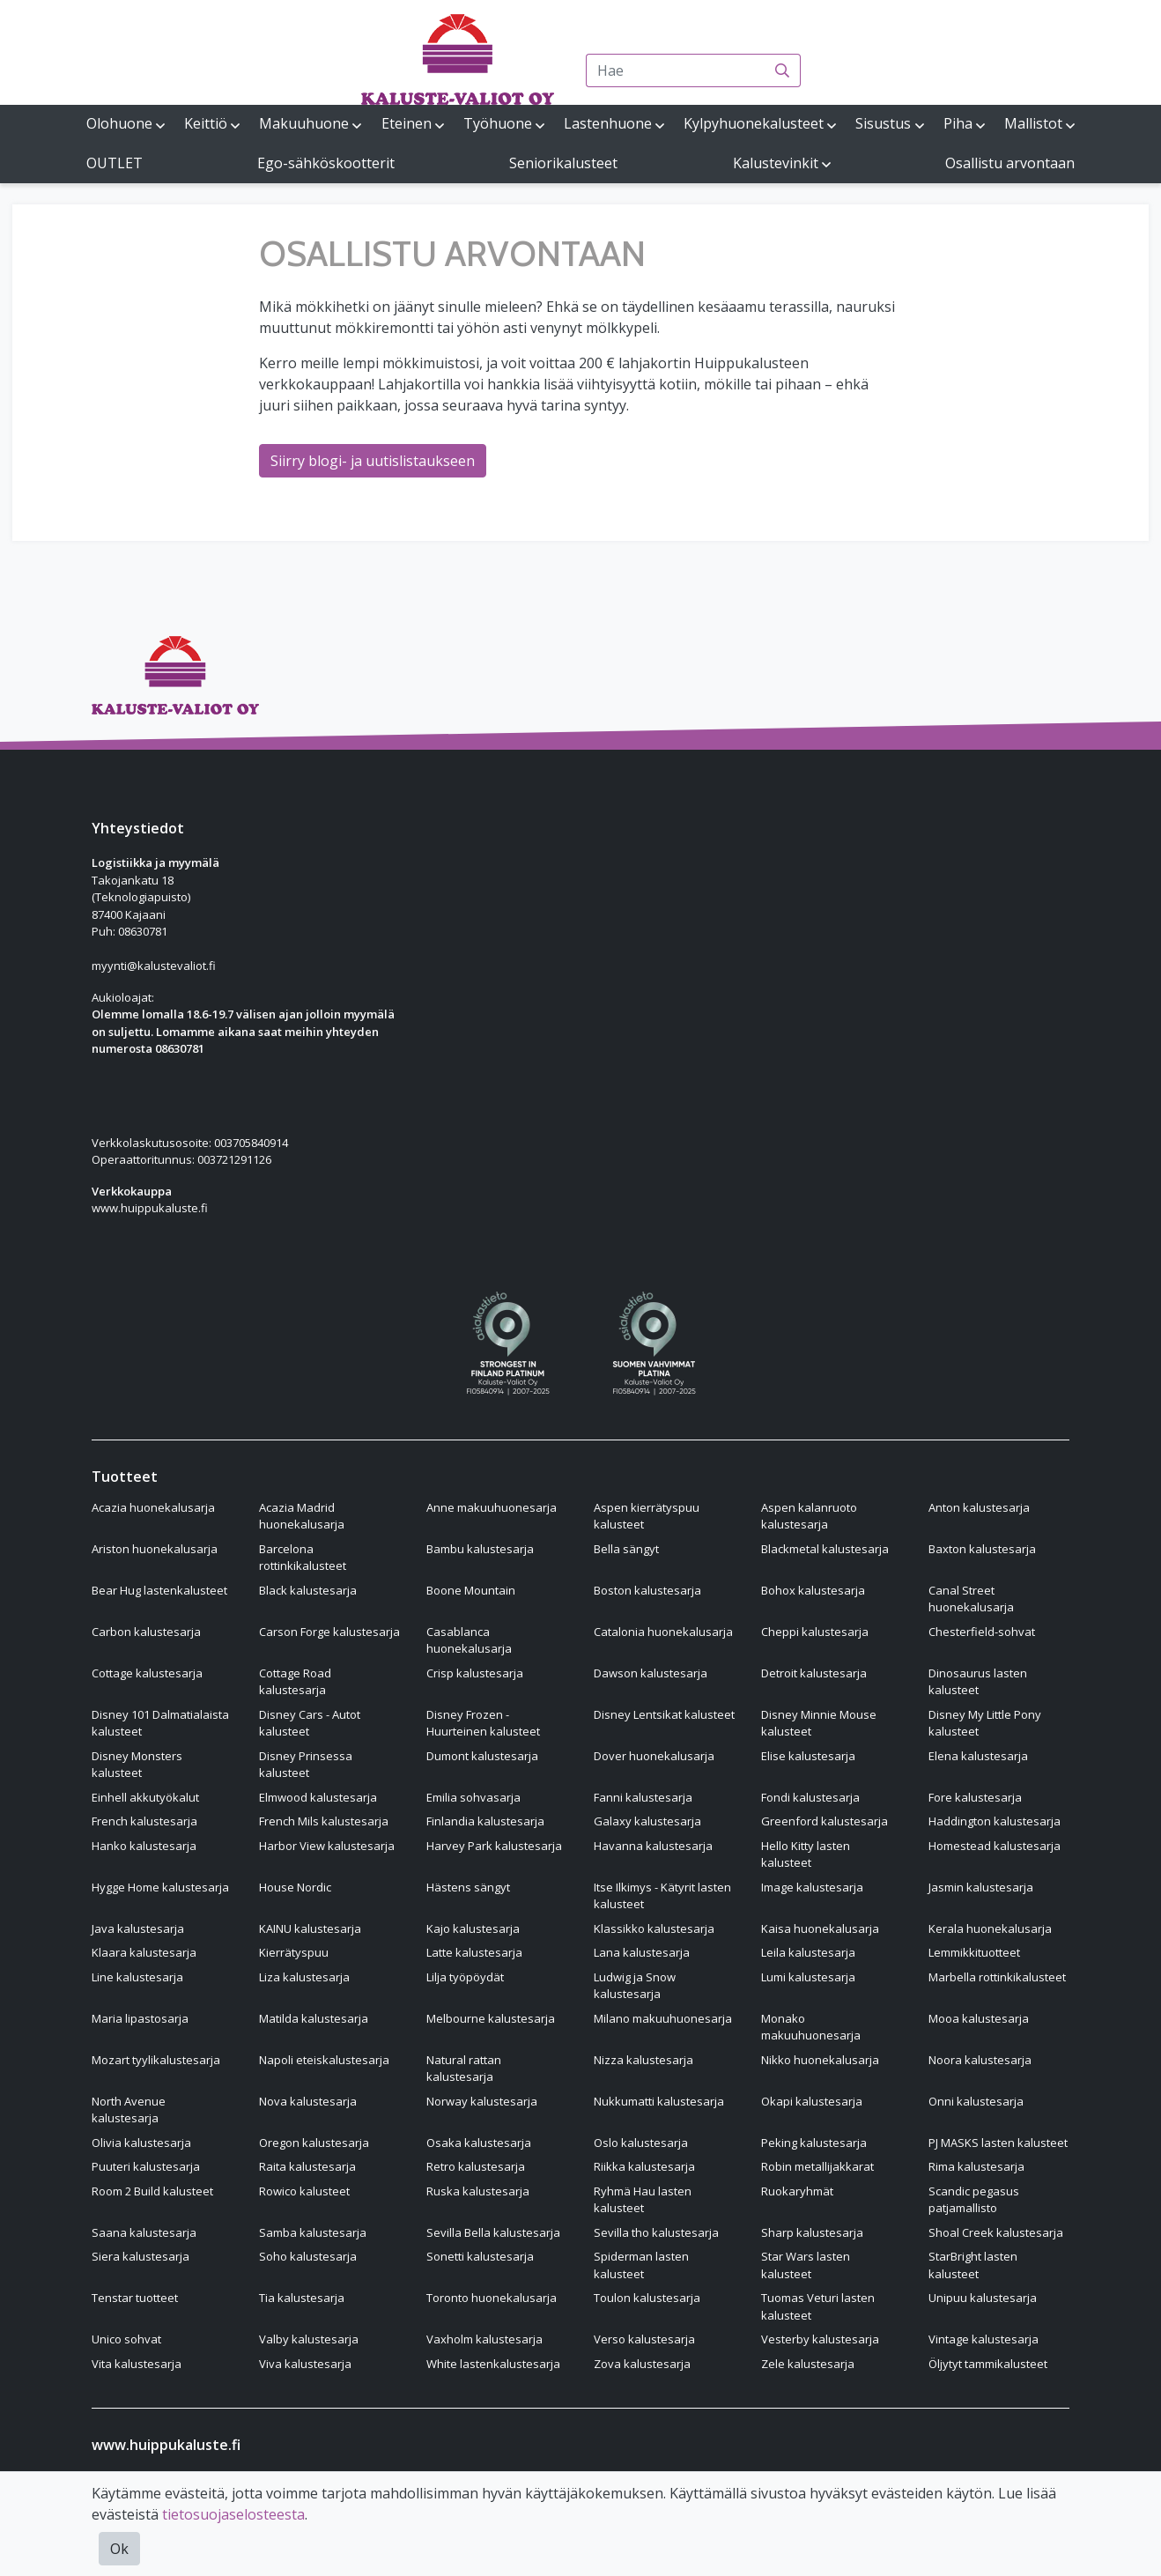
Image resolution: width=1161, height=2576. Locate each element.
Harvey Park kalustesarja (494, 1846)
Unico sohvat (126, 2339)
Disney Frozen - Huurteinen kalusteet (483, 1723)
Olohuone (119, 123)
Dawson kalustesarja (650, 1673)
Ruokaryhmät (797, 2191)
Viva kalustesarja (305, 2364)
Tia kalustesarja (301, 2298)
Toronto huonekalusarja (491, 2298)
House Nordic (295, 1887)
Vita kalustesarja (136, 2364)
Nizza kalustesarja (643, 2060)
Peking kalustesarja (814, 2142)
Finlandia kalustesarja (485, 1821)
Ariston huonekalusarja (155, 1549)
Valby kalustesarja (309, 2339)
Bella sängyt (626, 1549)
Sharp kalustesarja (812, 2232)
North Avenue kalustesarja (129, 2110)
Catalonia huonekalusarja (663, 1632)
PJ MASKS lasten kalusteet (998, 2142)
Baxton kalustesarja (982, 1549)
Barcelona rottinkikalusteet (302, 1557)
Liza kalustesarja (304, 1977)
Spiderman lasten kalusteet (641, 2265)
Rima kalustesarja (976, 2166)
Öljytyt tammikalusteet (987, 2364)
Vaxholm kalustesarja (484, 2339)
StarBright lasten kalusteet (972, 2265)
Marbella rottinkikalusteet (997, 1977)
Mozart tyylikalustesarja (156, 2060)
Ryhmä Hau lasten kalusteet (642, 2200)
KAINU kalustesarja (310, 1928)
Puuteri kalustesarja (146, 2166)
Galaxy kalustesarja (647, 1821)
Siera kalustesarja (140, 2256)
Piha (957, 123)
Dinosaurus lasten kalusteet (977, 1682)
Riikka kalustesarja (644, 2166)
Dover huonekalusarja (654, 1756)
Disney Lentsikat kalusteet (664, 1714)
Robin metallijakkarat (817, 2166)
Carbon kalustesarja (146, 1632)
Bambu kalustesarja (480, 1549)
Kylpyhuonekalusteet (754, 123)
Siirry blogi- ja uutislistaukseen (372, 460)
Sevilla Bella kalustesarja (493, 2232)
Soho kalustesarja (308, 2256)
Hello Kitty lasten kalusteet (805, 1854)
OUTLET (114, 163)
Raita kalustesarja (307, 2166)
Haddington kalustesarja (994, 1821)
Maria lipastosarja (140, 2018)
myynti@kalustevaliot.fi (154, 965)
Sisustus (883, 123)
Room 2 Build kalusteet (152, 2191)
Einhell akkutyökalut (145, 1797)
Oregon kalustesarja (314, 2142)
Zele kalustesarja (807, 2364)
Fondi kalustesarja (810, 1797)
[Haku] (783, 70)
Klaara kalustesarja (144, 1952)
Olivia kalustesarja (141, 2142)
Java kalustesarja (138, 1928)
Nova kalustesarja (308, 2101)
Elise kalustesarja (808, 1756)
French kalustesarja (144, 1821)
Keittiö (205, 123)
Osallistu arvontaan (1010, 163)
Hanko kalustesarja (144, 1846)
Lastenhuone (608, 123)
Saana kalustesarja (144, 2232)
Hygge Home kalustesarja (160, 1887)
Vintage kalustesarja (983, 2339)
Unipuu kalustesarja (982, 2298)
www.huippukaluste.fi (150, 1208)
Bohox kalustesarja (813, 1590)
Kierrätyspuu (294, 1952)
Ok (119, 2548)
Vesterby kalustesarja (820, 2339)
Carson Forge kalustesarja (329, 1632)
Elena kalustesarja (978, 1756)
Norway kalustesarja (481, 2101)
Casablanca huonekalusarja (469, 1640)
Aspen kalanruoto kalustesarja (809, 1516)
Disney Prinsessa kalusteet (305, 1764)
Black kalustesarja (308, 1590)
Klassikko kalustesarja (654, 1928)
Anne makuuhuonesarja (491, 1507)
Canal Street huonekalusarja (971, 1599)
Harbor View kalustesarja (327, 1846)
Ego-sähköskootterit (326, 163)
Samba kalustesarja (312, 2232)
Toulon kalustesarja (647, 2298)
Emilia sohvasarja (473, 1797)
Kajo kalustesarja (473, 1928)
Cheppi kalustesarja (815, 1632)
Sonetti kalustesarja (480, 2256)
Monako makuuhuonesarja (811, 2027)
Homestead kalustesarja (994, 1846)
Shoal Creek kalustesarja (995, 2232)
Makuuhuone (304, 123)
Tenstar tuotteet (135, 2298)
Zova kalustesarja (642, 2364)
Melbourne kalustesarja (490, 2018)
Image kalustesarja (812, 1887)
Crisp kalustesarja (474, 1673)
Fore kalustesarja (975, 1797)
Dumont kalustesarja (482, 1756)
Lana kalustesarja (642, 1952)
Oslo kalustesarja (641, 2142)
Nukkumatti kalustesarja (659, 2101)
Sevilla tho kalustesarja (656, 2232)
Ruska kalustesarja (477, 2191)
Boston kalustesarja (647, 1590)
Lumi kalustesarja (808, 1977)
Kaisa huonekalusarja (820, 1928)
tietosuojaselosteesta (233, 2514)
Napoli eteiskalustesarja (324, 2060)
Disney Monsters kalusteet (137, 1764)
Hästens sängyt (468, 1887)
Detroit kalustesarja (814, 1673)
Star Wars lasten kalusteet (805, 2265)
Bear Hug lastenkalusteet (159, 1590)
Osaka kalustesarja (478, 2142)
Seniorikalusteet (563, 163)
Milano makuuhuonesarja (663, 2018)
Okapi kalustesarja (811, 2101)
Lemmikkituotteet (974, 1952)
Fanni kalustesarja (643, 1797)
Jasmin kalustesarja (980, 1887)
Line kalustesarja (137, 1977)
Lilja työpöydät (465, 1977)
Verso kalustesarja (644, 2339)
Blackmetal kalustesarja (825, 1549)
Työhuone (497, 123)
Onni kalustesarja (976, 2101)
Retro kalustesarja (475, 2166)
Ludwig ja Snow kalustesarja (635, 1985)
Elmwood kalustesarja (318, 1797)
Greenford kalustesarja (824, 1821)
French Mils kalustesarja (323, 1821)
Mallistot (1033, 123)
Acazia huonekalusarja (153, 1507)
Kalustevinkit (775, 163)
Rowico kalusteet (304, 2191)
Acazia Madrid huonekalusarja (301, 1516)
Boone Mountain (470, 1590)
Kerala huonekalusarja (990, 1928)
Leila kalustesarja (808, 1952)
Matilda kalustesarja (313, 2018)
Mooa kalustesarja (978, 2018)
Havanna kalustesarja (653, 1846)
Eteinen (406, 123)
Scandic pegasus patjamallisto (973, 2200)
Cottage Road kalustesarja (295, 1682)
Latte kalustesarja (474, 1952)
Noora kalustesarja (980, 2060)
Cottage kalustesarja (147, 1673)
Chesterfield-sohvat (981, 1632)
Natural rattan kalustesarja (463, 2068)
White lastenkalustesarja (493, 2364)
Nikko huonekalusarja (820, 2060)
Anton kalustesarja (979, 1507)
